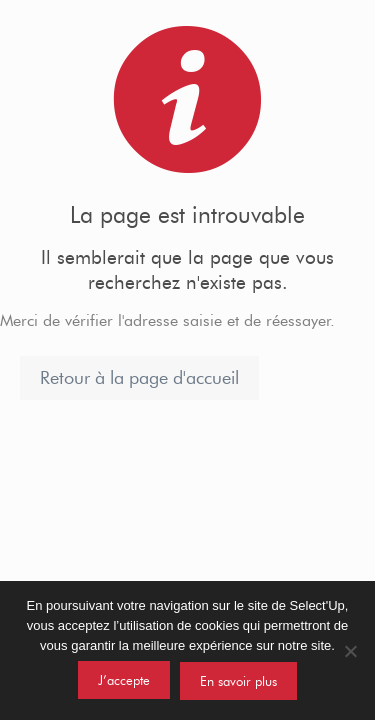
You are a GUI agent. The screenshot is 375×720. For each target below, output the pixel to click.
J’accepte (124, 680)
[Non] (350, 651)
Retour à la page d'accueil (139, 378)
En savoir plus (238, 681)
